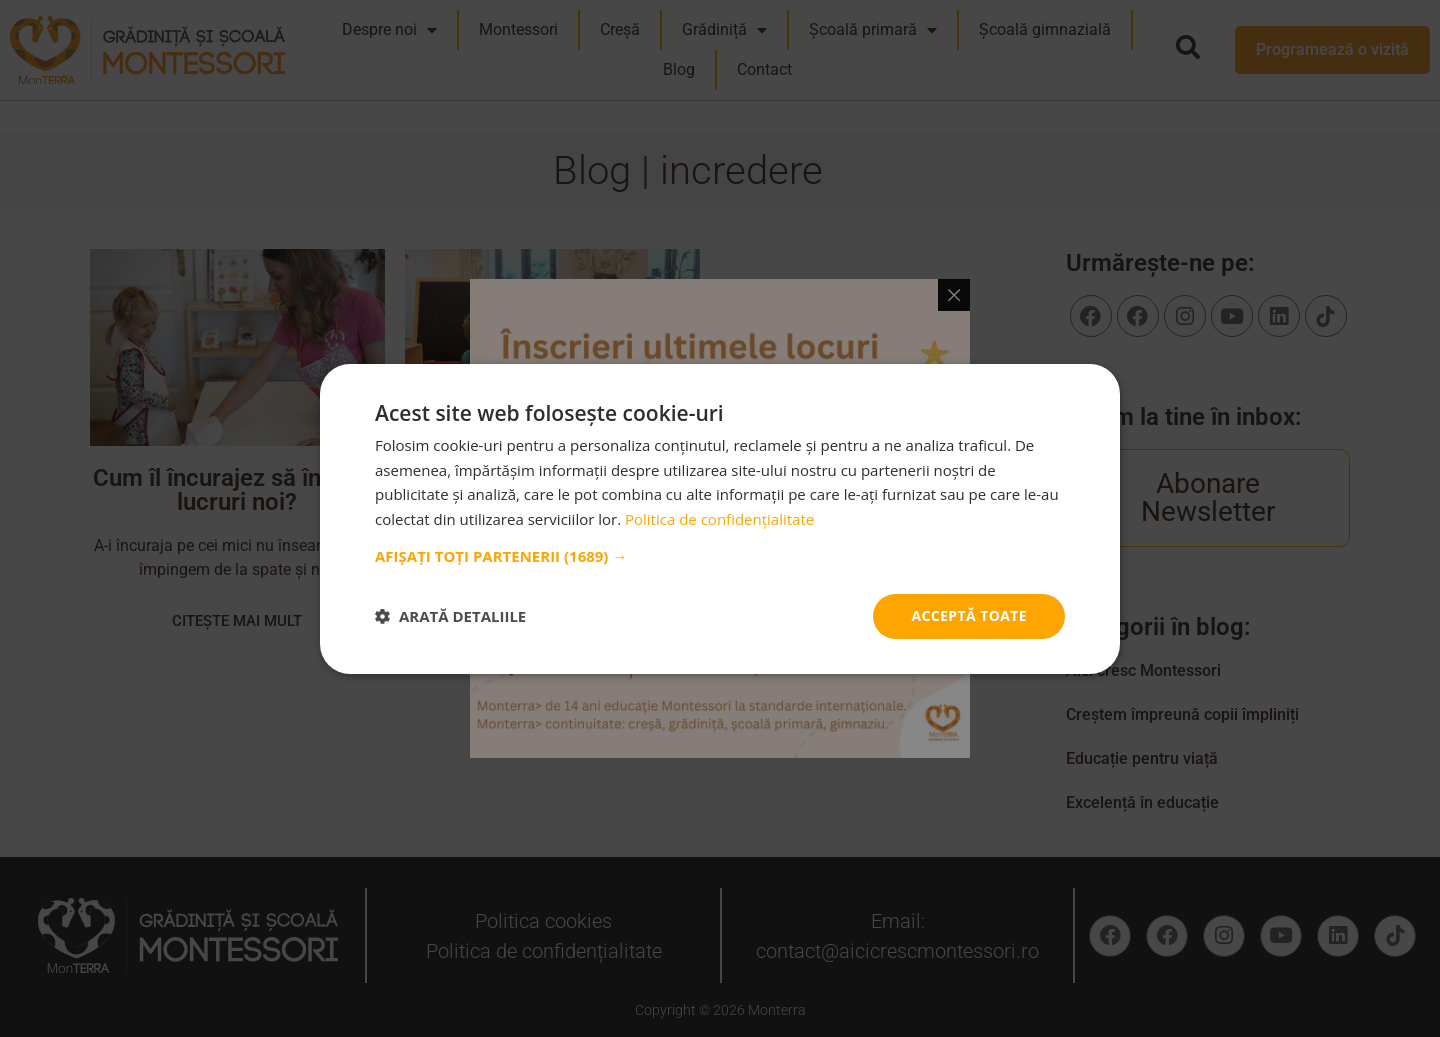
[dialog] (720, 518)
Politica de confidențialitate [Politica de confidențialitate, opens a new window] (719, 519)
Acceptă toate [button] (969, 615)
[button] (720, 556)
